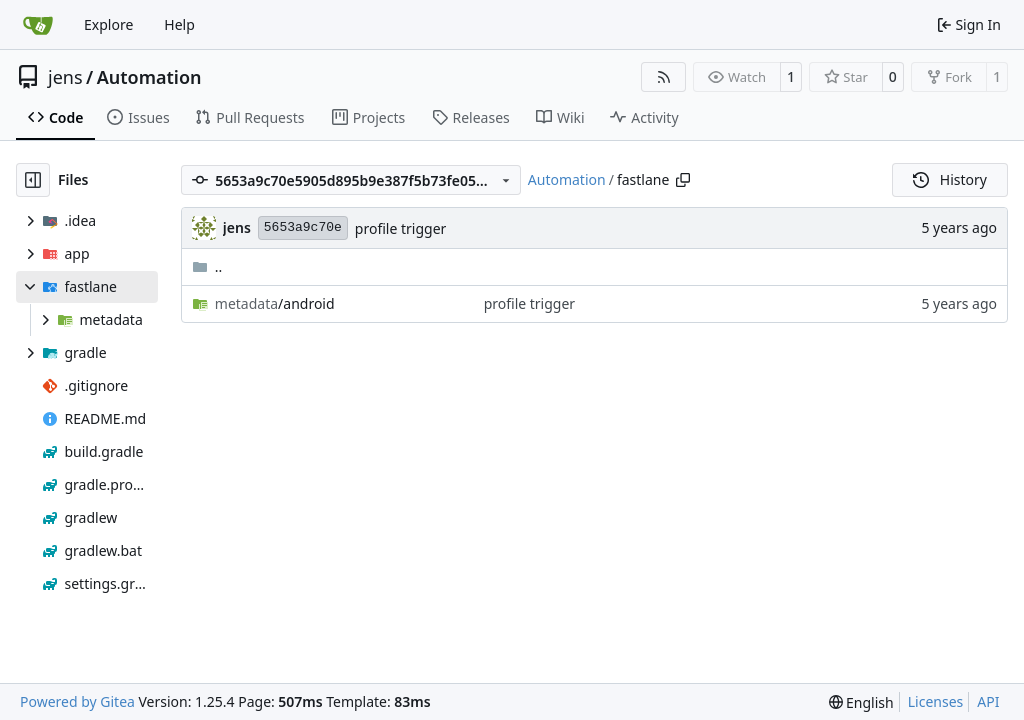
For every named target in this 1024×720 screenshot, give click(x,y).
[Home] (38, 25)
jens (65, 77)
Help (179, 24)
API (988, 701)
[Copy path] (683, 180)
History (950, 179)
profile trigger (401, 228)
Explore (108, 24)
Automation (149, 77)
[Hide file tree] (33, 180)
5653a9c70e (303, 227)
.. (207, 266)
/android (275, 303)
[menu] (861, 702)
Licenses (936, 701)
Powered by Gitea (77, 701)
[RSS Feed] (664, 77)
